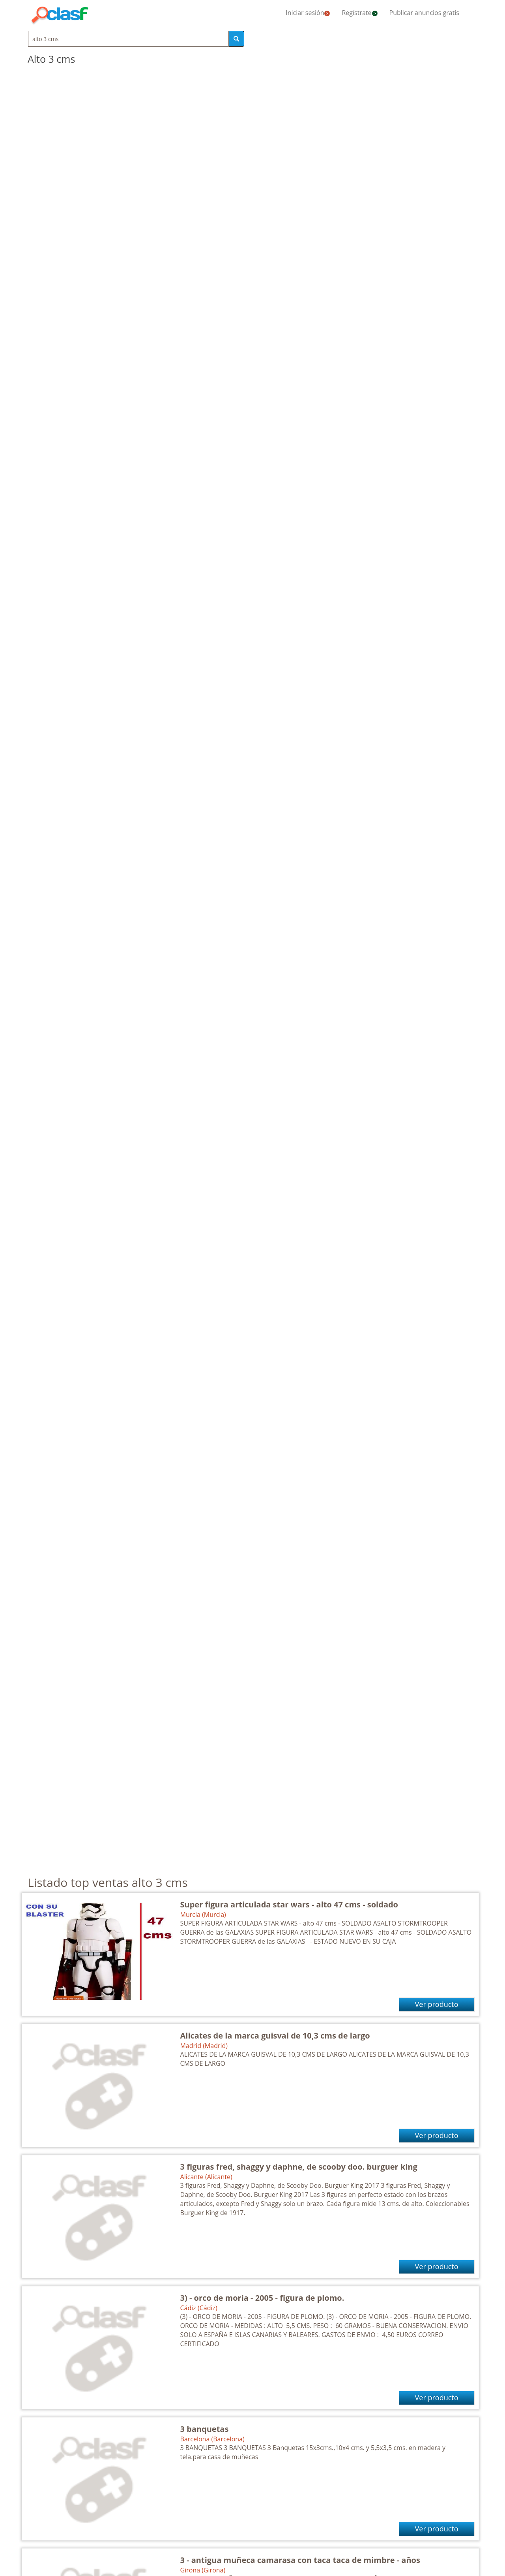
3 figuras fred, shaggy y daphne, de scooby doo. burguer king (298, 2166)
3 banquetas (204, 2429)
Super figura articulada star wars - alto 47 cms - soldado (289, 1904)
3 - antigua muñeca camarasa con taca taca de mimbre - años (300, 2560)
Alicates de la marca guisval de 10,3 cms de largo (275, 2035)
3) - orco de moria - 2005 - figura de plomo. (262, 2297)
